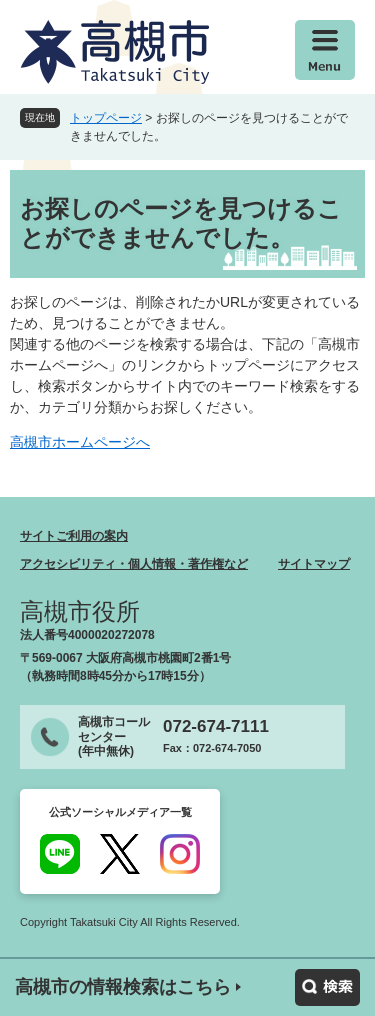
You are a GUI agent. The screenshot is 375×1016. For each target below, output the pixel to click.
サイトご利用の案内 (74, 536)
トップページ (106, 118)
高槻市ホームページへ (80, 442)
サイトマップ (314, 564)
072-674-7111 (216, 726)
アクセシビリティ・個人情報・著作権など (134, 564)
